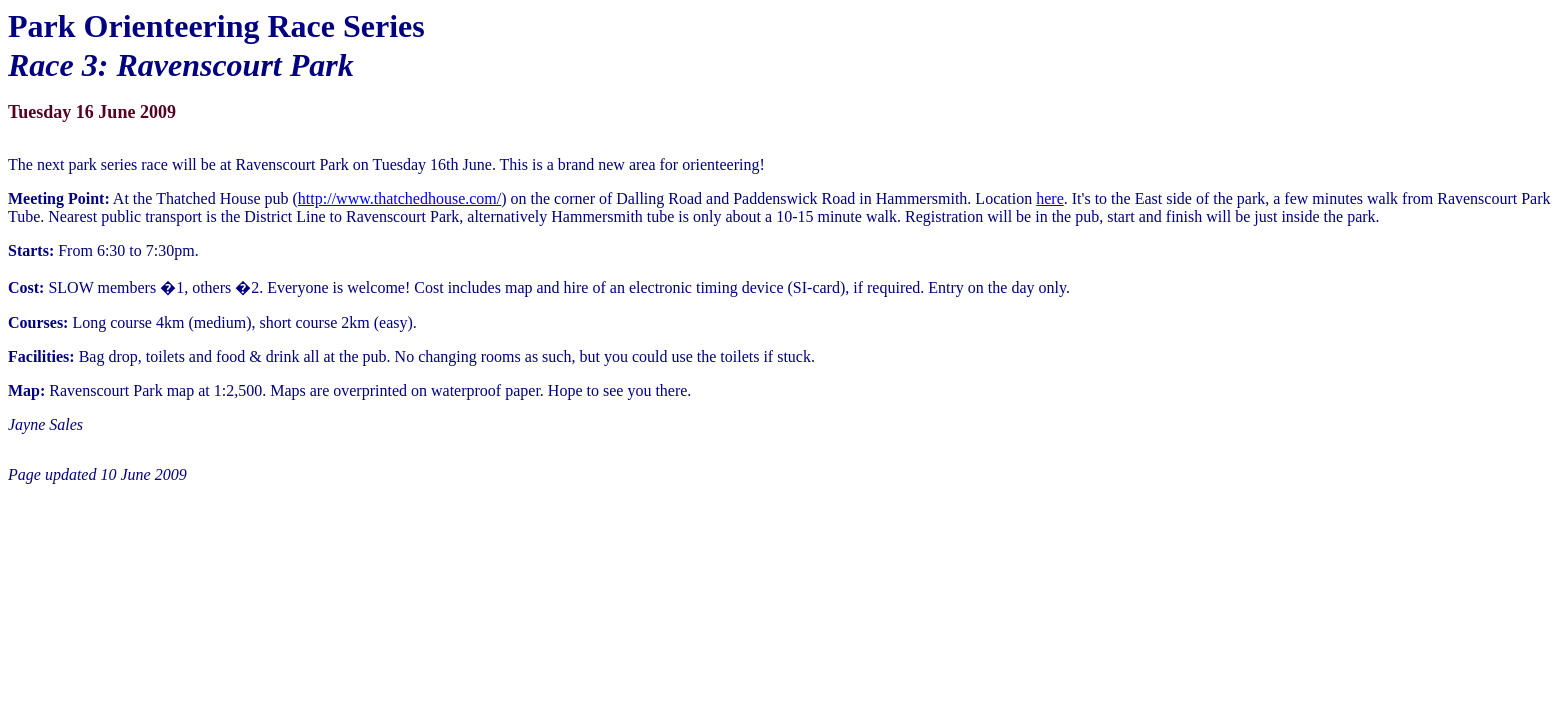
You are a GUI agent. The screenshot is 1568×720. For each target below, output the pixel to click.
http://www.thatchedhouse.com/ (399, 198)
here (1050, 198)
